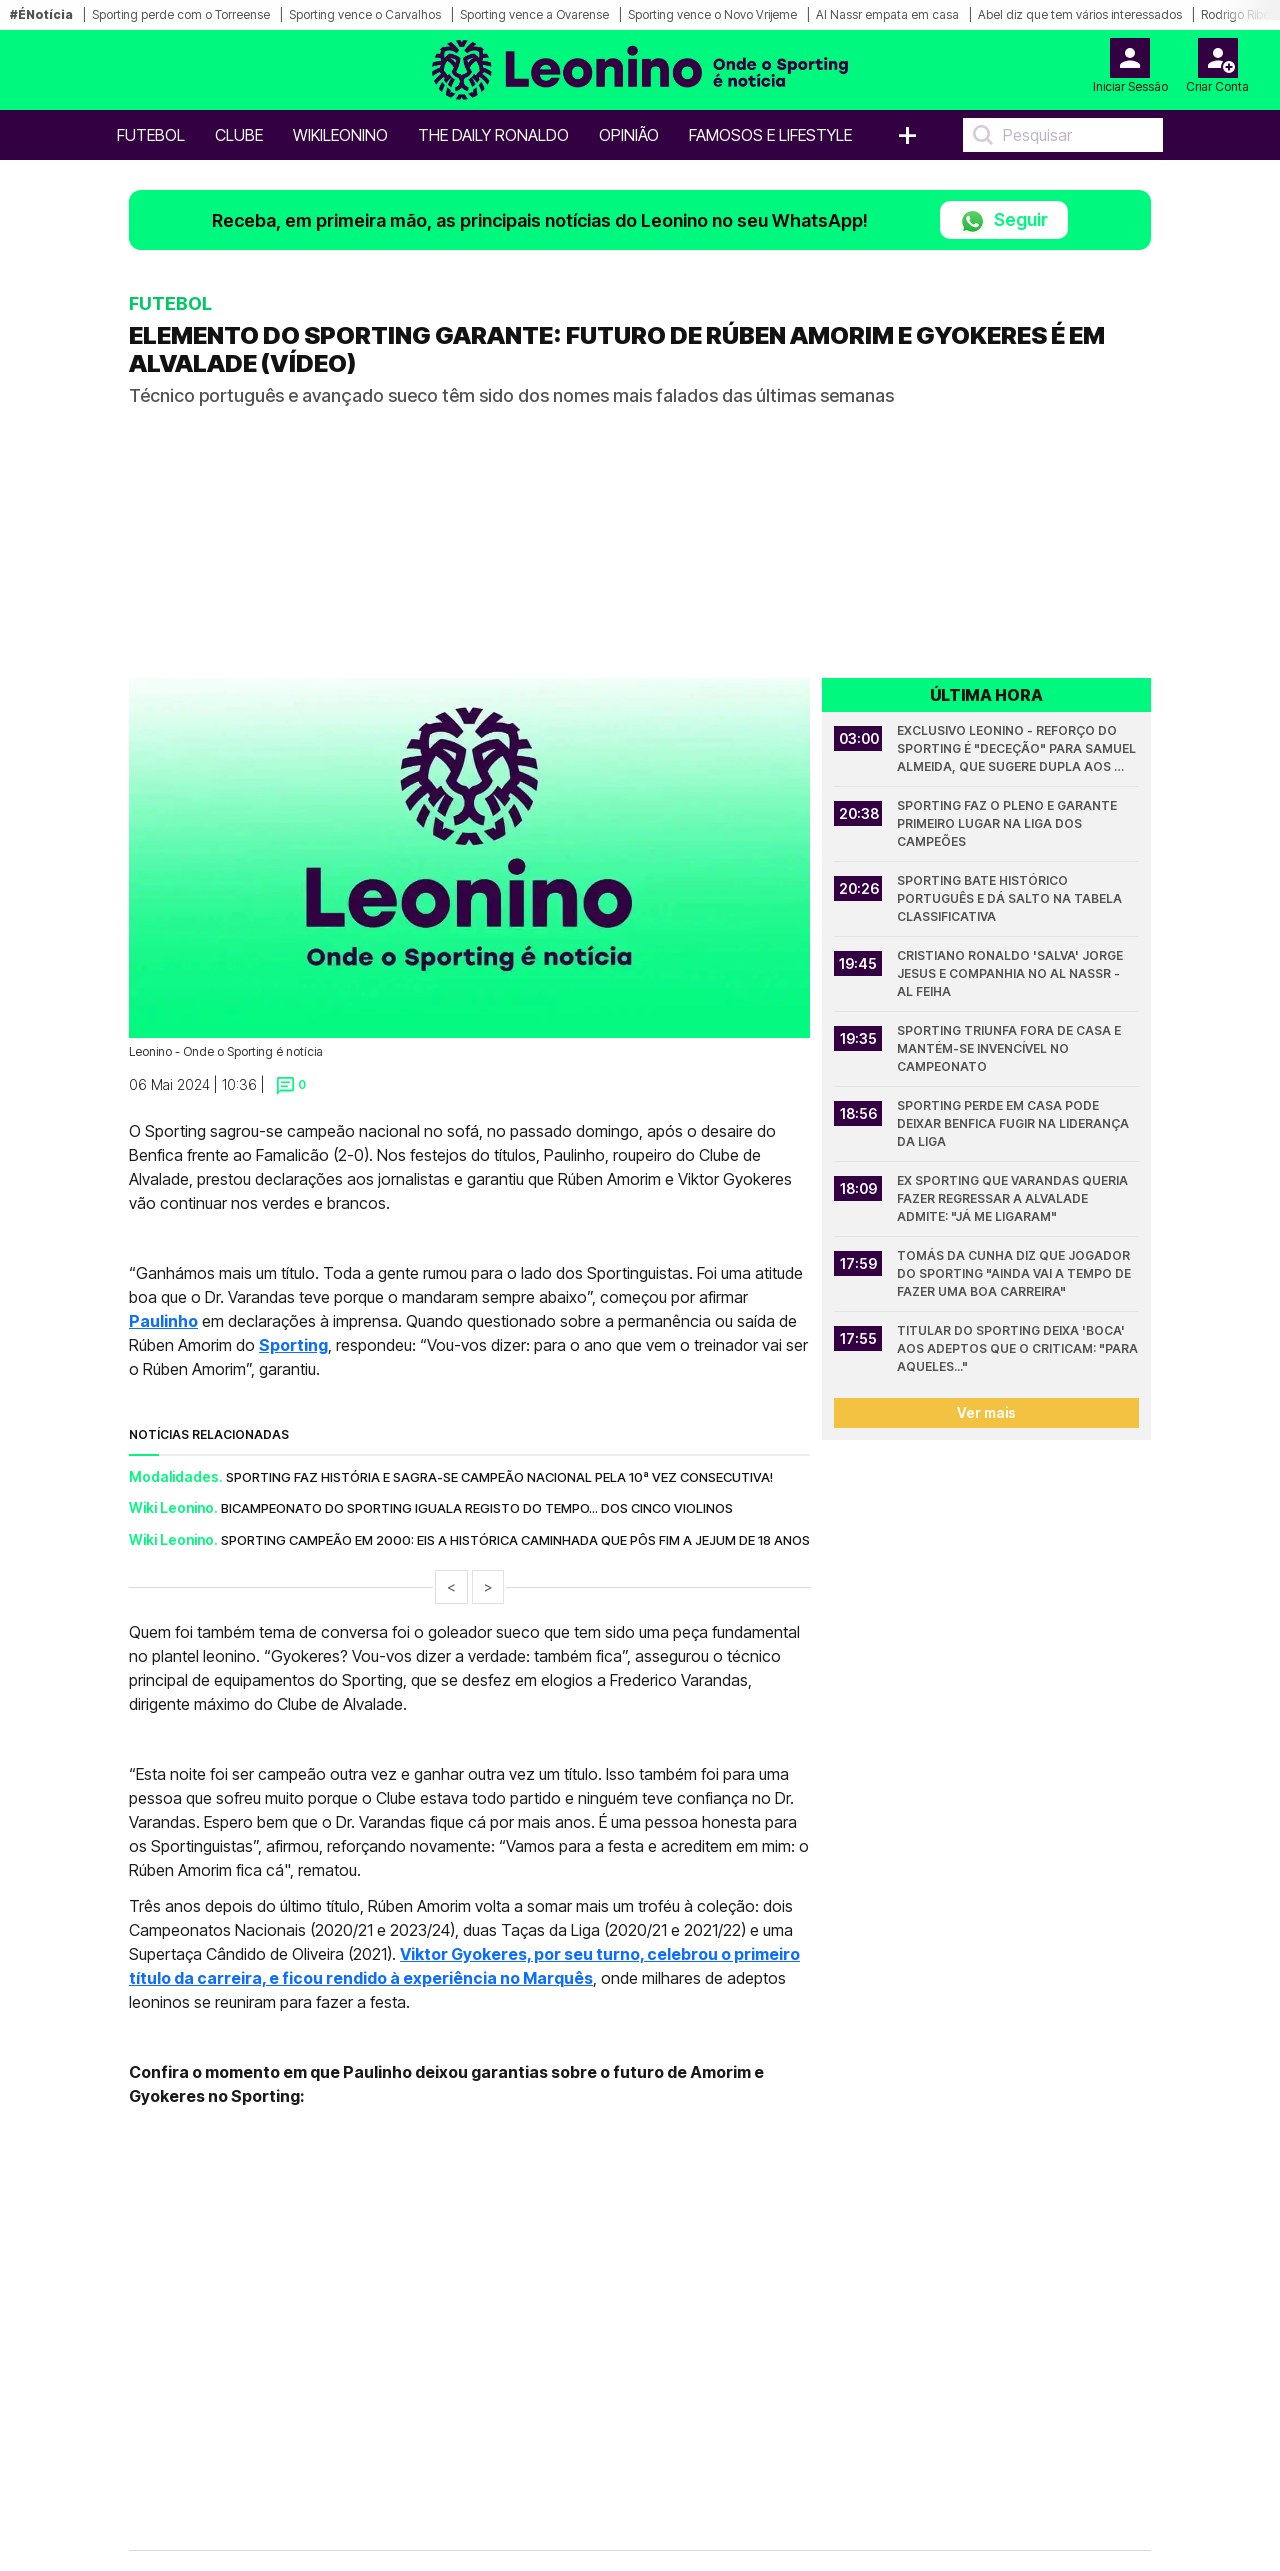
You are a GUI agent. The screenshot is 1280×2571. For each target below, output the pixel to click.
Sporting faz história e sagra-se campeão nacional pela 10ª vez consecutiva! (499, 1477)
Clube (239, 135)
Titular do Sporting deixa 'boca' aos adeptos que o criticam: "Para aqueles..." (1018, 1348)
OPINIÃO (629, 135)
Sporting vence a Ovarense (534, 14)
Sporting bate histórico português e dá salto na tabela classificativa (1011, 898)
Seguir (1004, 221)
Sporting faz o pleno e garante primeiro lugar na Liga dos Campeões (1008, 823)
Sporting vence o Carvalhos (365, 14)
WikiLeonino (340, 135)
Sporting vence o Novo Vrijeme (712, 14)
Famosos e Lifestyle (770, 135)
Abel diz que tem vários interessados (1080, 14)
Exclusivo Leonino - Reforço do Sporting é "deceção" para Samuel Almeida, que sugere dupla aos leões (1018, 749)
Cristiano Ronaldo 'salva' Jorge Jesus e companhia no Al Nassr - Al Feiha (1011, 973)
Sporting (293, 1345)
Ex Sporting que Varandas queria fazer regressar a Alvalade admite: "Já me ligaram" (1014, 1198)
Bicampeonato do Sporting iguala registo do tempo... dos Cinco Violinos (477, 1508)
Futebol (151, 135)
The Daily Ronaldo (493, 135)
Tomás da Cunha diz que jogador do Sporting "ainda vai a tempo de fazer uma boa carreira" (1015, 1273)
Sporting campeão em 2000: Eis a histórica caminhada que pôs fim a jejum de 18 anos (515, 1540)
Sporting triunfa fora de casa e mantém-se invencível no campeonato (1010, 1048)
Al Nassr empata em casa (887, 14)
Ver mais (986, 1412)
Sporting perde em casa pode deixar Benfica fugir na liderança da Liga (1014, 1123)
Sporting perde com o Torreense (181, 14)
